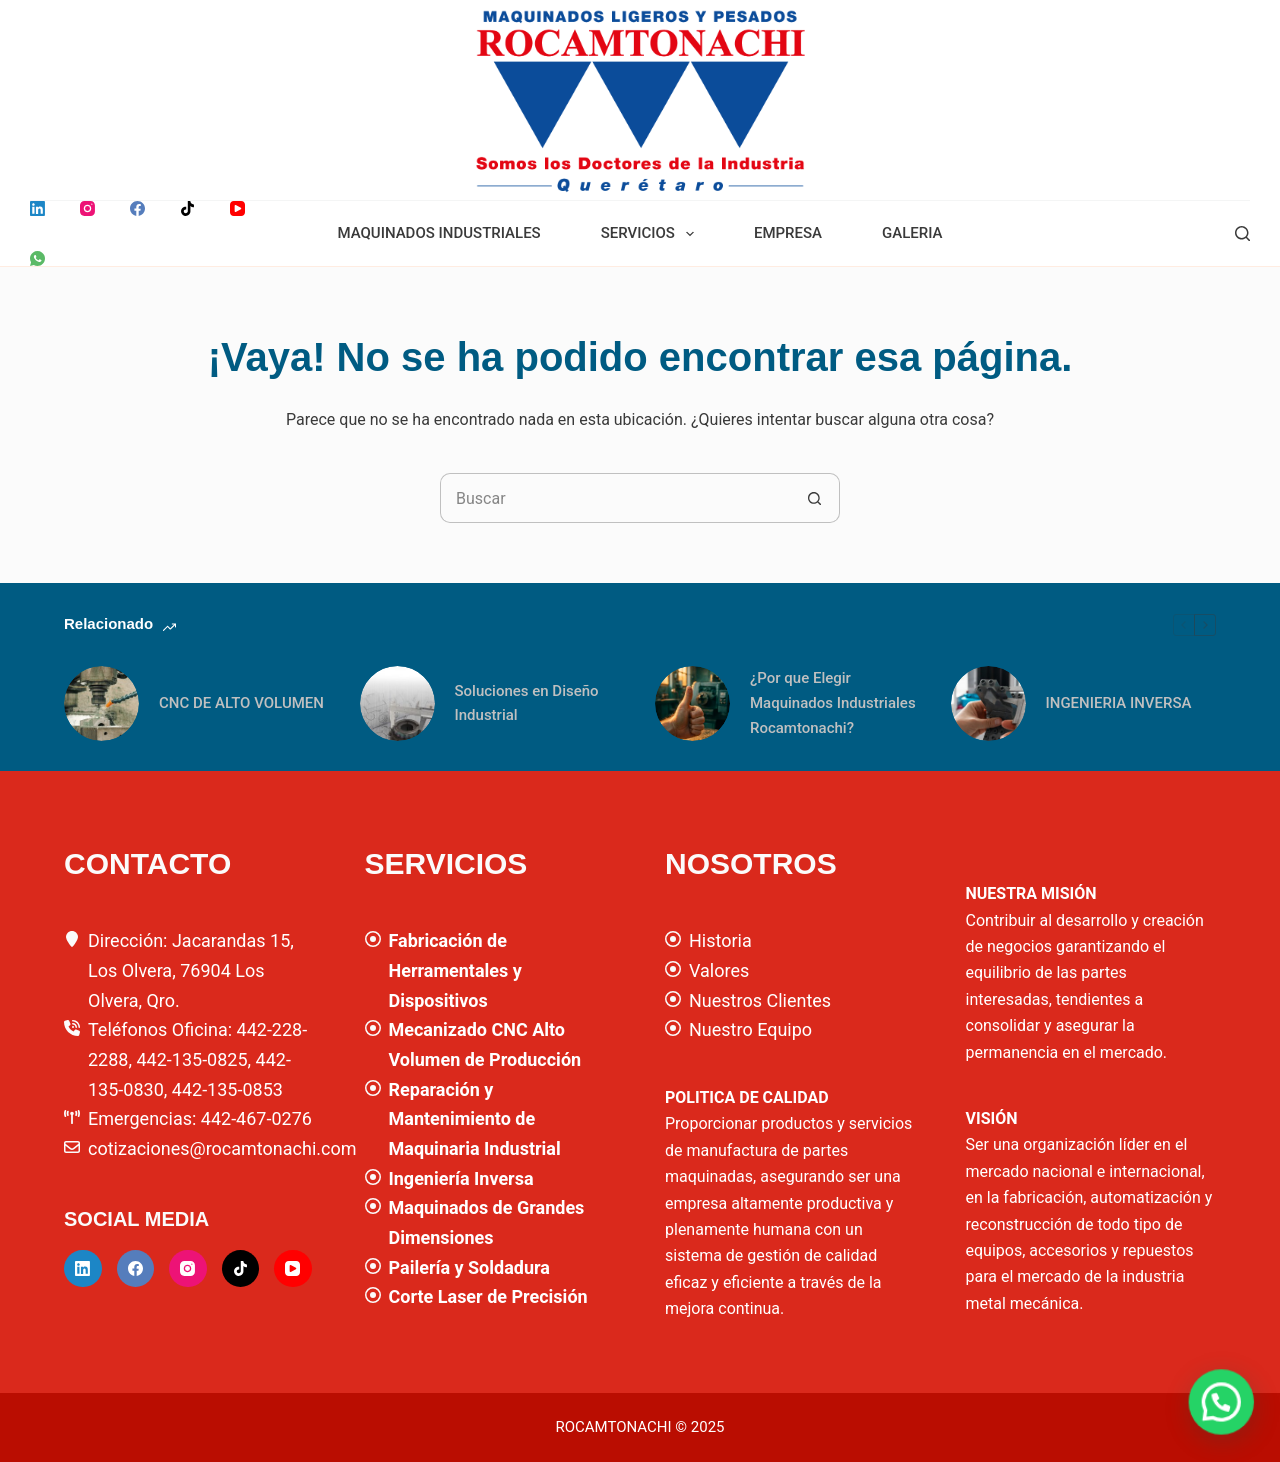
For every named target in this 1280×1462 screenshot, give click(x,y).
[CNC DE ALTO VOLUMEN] (101, 703)
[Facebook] (137, 208)
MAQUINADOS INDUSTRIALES (438, 233)
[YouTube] (237, 208)
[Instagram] (87, 208)
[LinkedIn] (37, 208)
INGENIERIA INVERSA (1119, 703)
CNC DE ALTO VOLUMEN (241, 703)
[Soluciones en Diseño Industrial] (397, 703)
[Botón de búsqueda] (815, 498)
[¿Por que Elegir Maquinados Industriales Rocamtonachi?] (692, 703)
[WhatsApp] (37, 258)
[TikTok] (187, 208)
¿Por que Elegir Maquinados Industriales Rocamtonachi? (833, 703)
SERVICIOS (651, 234)
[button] (1230, 1426)
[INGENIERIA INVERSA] (988, 703)
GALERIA (912, 233)
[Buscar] (1242, 233)
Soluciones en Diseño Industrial (527, 703)
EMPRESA (788, 233)
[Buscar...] (615, 498)
